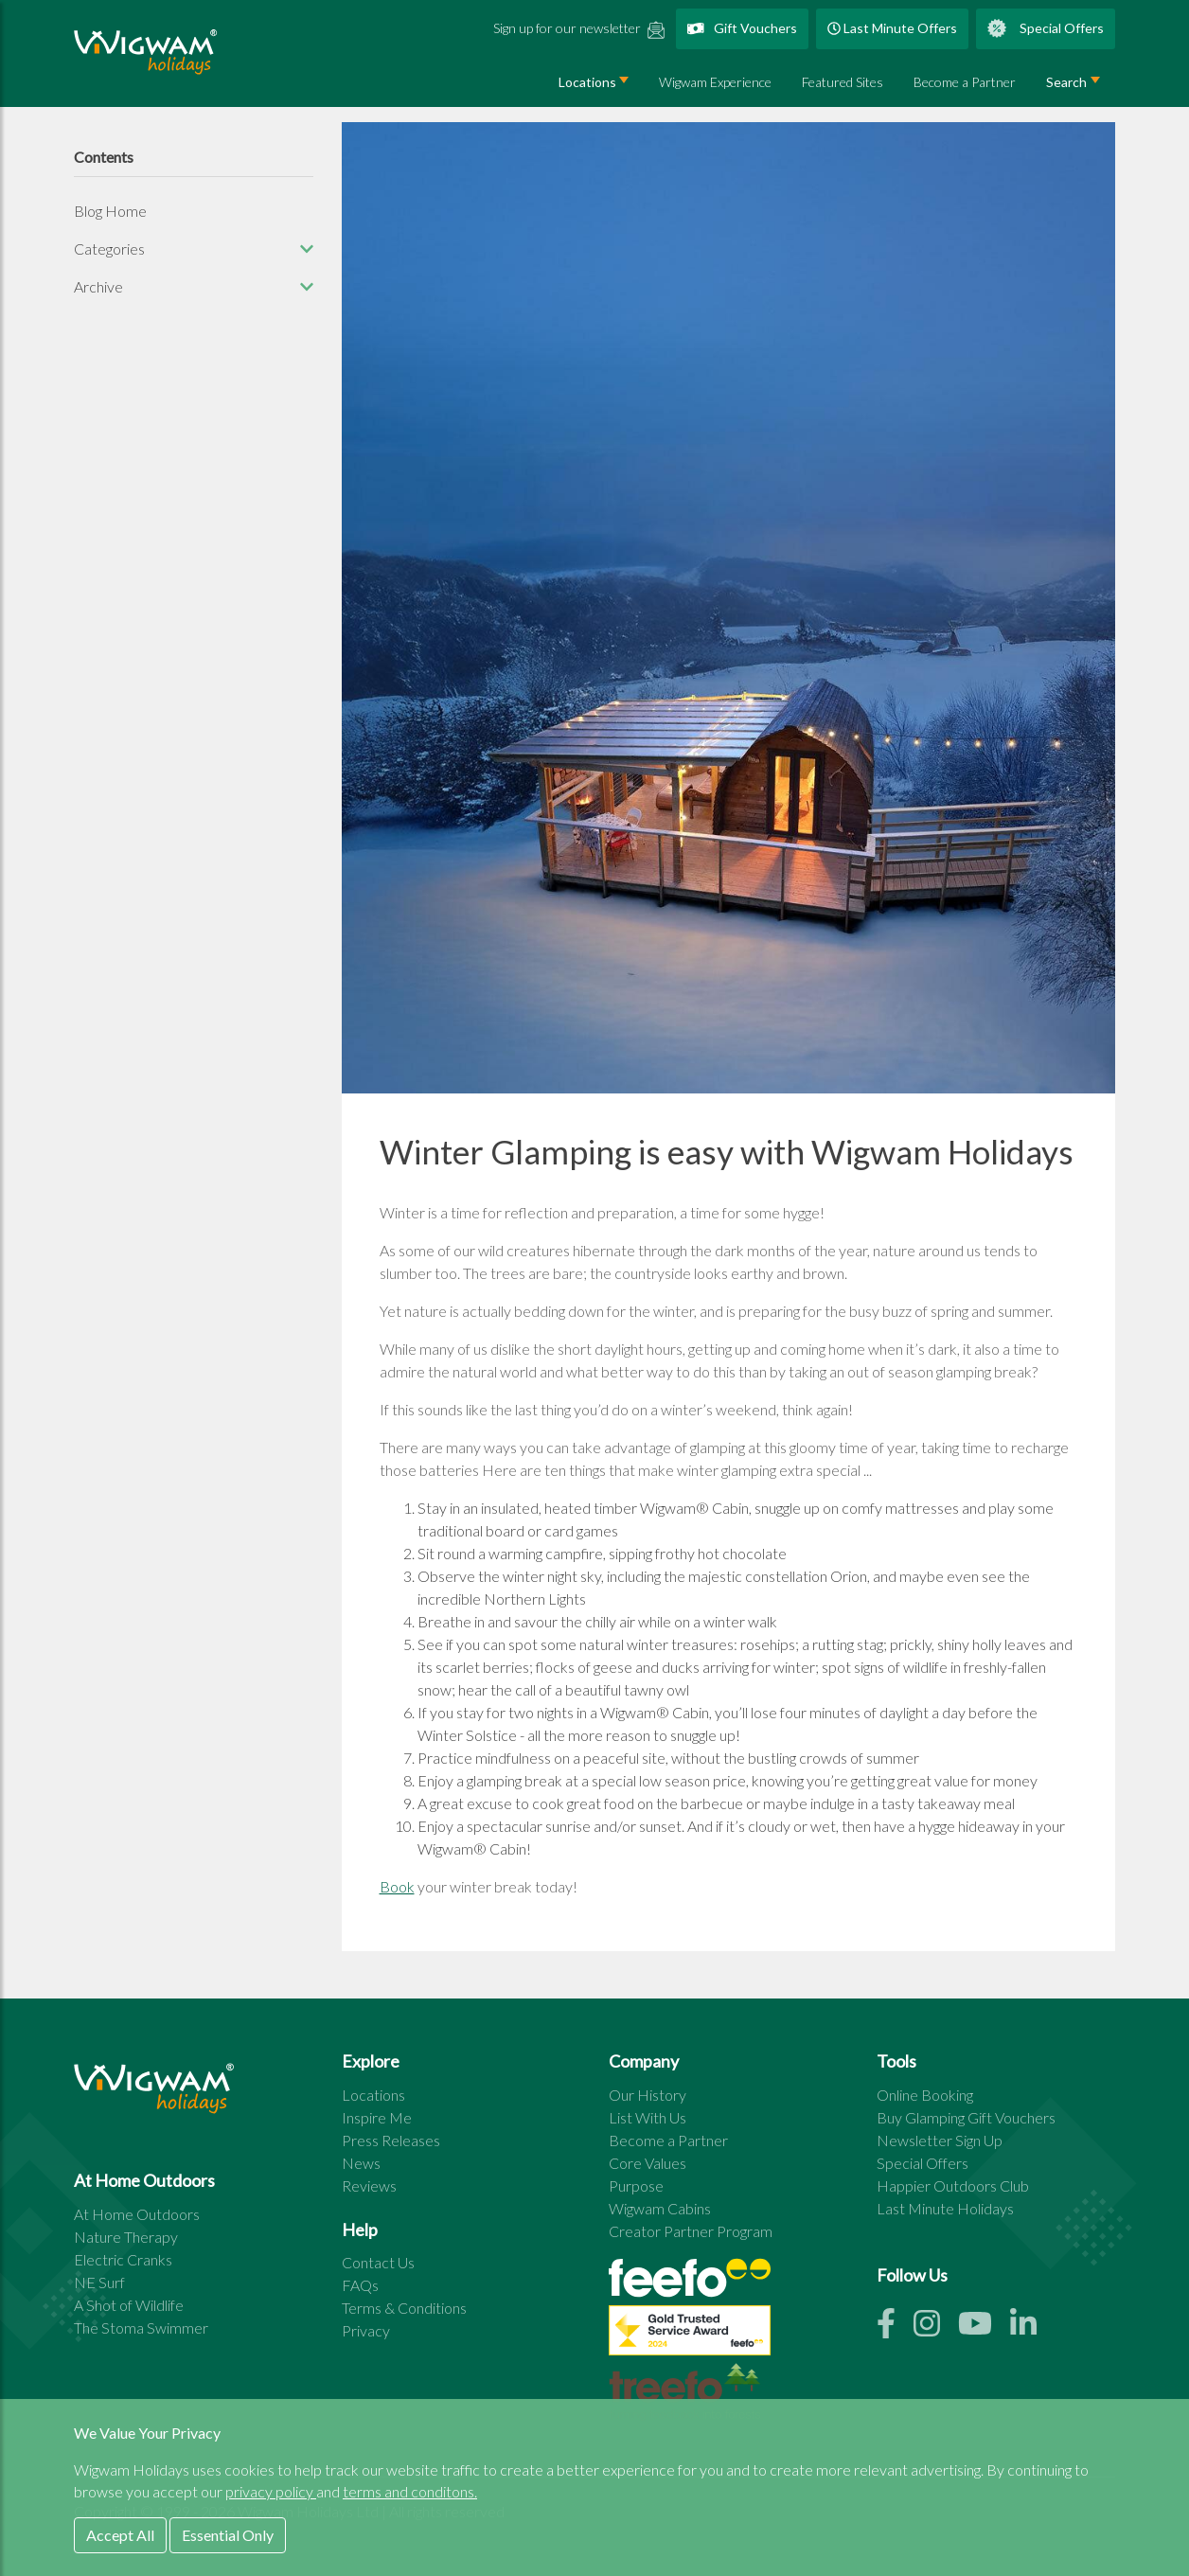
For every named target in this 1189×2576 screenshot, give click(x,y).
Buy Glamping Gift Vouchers (966, 2117)
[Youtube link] (984, 2328)
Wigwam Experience (715, 82)
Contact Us (378, 2262)
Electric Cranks (123, 2259)
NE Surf (99, 2282)
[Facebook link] (895, 2328)
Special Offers (1045, 28)
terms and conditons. (410, 2491)
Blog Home (110, 211)
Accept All (120, 2535)
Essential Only (228, 2535)
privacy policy (270, 2491)
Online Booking (925, 2095)
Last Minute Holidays (945, 2208)
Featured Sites (842, 82)
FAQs (360, 2285)
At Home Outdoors (137, 2214)
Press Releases (391, 2140)
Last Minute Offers (892, 28)
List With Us (647, 2117)
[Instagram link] (936, 2328)
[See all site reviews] (690, 2335)
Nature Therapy (126, 2237)
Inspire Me (377, 2117)
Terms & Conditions (404, 2308)
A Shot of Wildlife (129, 2305)
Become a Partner (965, 82)
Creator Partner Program (690, 2231)
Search (1066, 82)
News (361, 2163)
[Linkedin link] (1031, 2328)
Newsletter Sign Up (940, 2140)
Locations (587, 82)
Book (397, 1886)
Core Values (647, 2163)
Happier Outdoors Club (953, 2185)
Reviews (369, 2185)
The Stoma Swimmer (141, 2327)
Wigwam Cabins (660, 2208)
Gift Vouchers (742, 28)
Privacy (366, 2330)
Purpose (636, 2185)
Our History (647, 2095)
